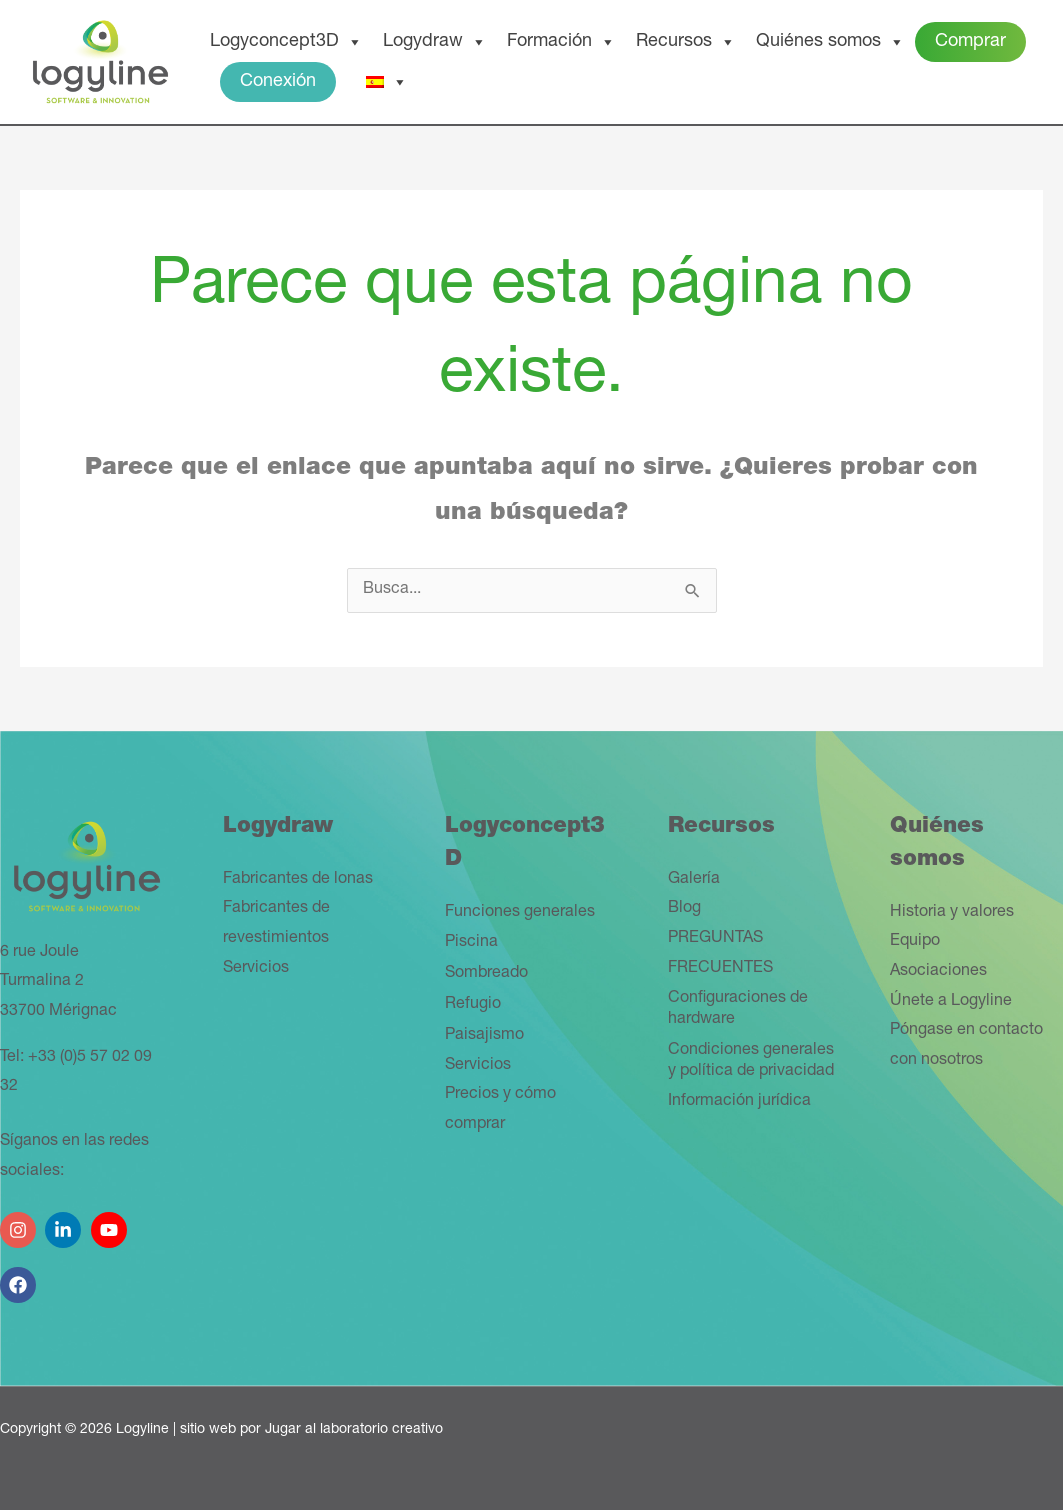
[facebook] (20, 1277)
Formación (561, 42)
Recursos (686, 42)
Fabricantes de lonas (298, 880)
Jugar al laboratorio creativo (354, 1430)
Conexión (278, 82)
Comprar (970, 42)
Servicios (256, 969)
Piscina (471, 943)
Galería (694, 880)
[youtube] (111, 1222)
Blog (684, 909)
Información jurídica (739, 1102)
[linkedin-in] (65, 1222)
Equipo (915, 942)
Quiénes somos (830, 42)
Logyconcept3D (286, 42)
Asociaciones (938, 972)
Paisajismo (484, 1036)
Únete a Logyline (951, 1002)
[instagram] (20, 1222)
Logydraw (435, 42)
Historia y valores (952, 913)
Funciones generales (520, 913)
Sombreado (486, 974)
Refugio (473, 1005)
